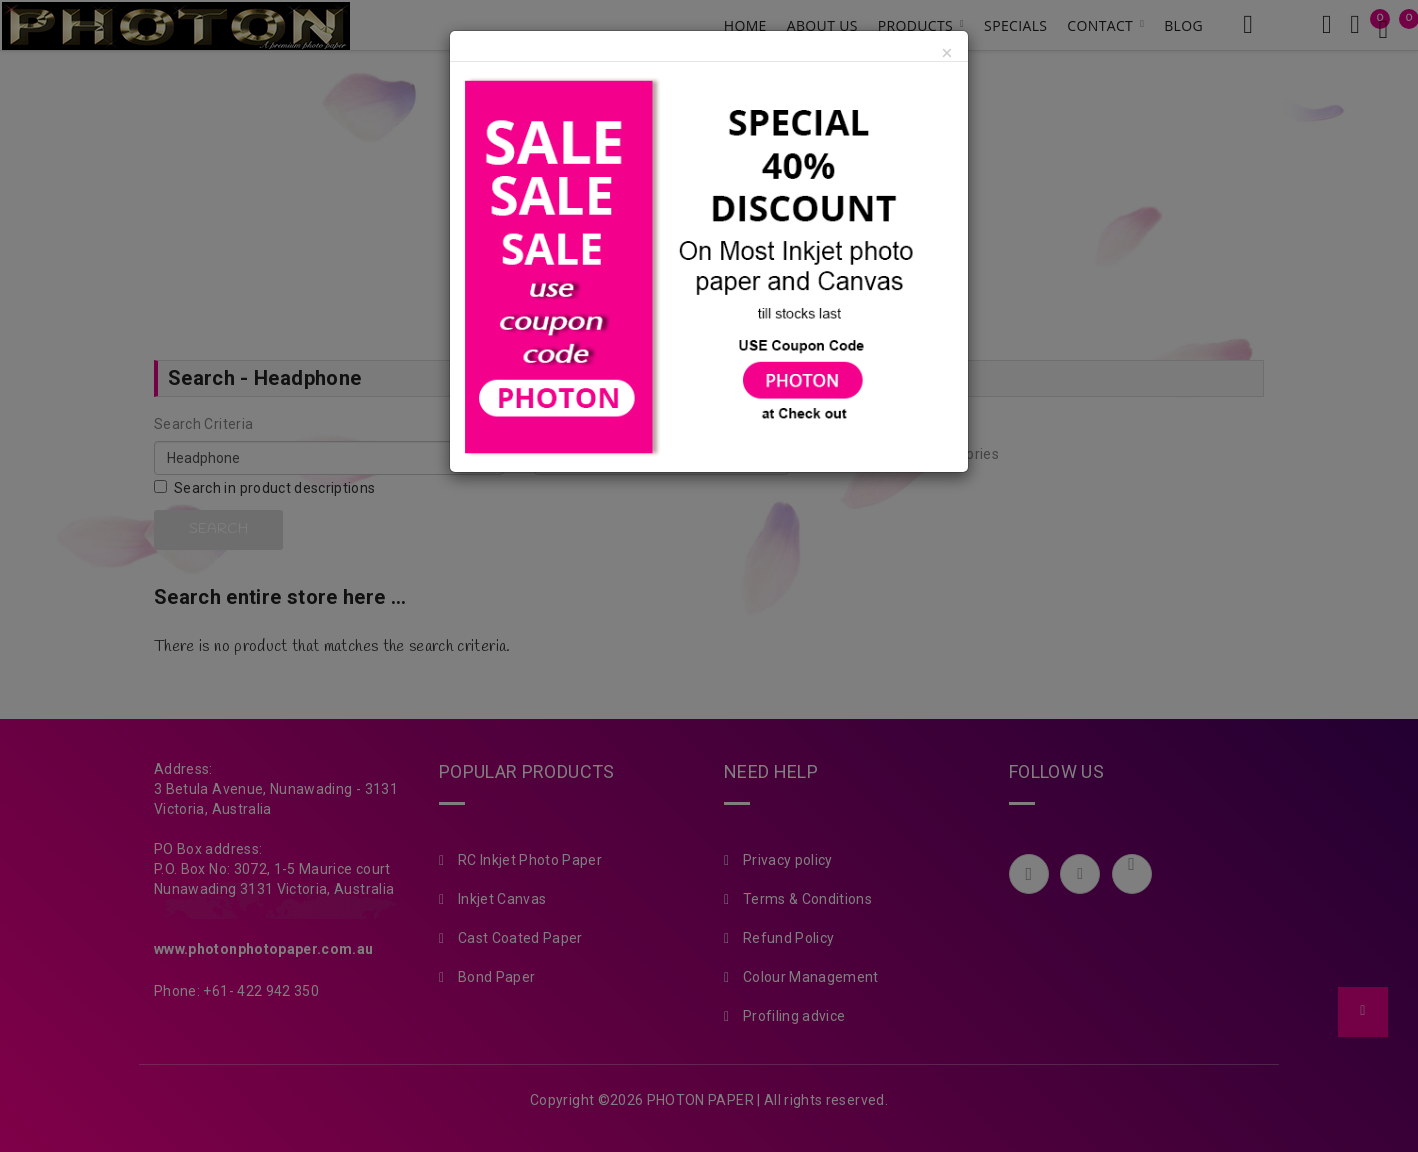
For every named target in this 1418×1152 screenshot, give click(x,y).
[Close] (947, 54)
